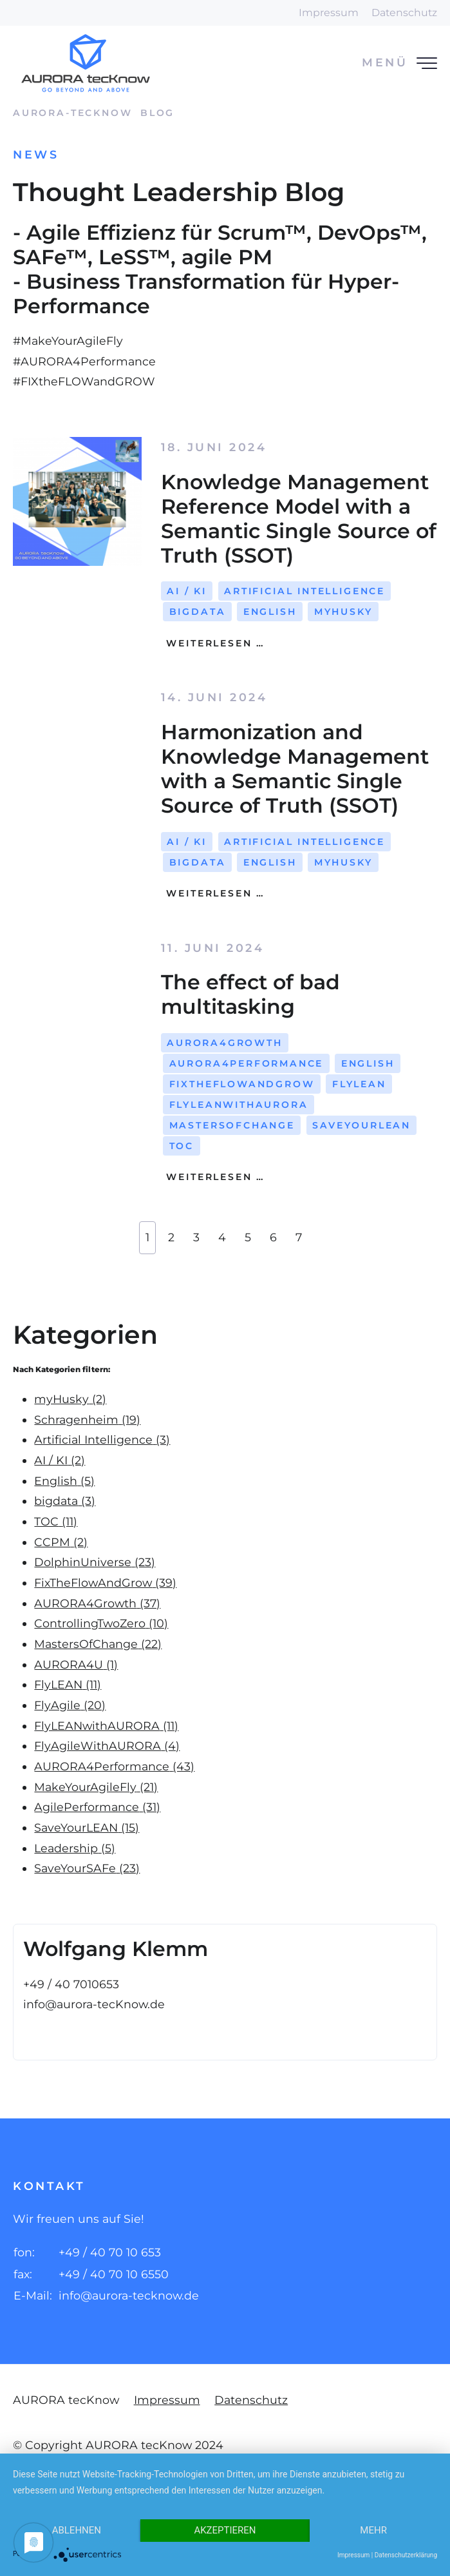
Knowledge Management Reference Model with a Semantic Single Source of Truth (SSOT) (298, 518)
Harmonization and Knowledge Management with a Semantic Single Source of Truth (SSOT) (295, 768)
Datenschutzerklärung (406, 2555)
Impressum (329, 12)
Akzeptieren (225, 2530)
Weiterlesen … (213, 643)
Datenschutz (404, 12)
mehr (373, 2530)
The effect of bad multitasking (250, 994)
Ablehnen (76, 2530)
